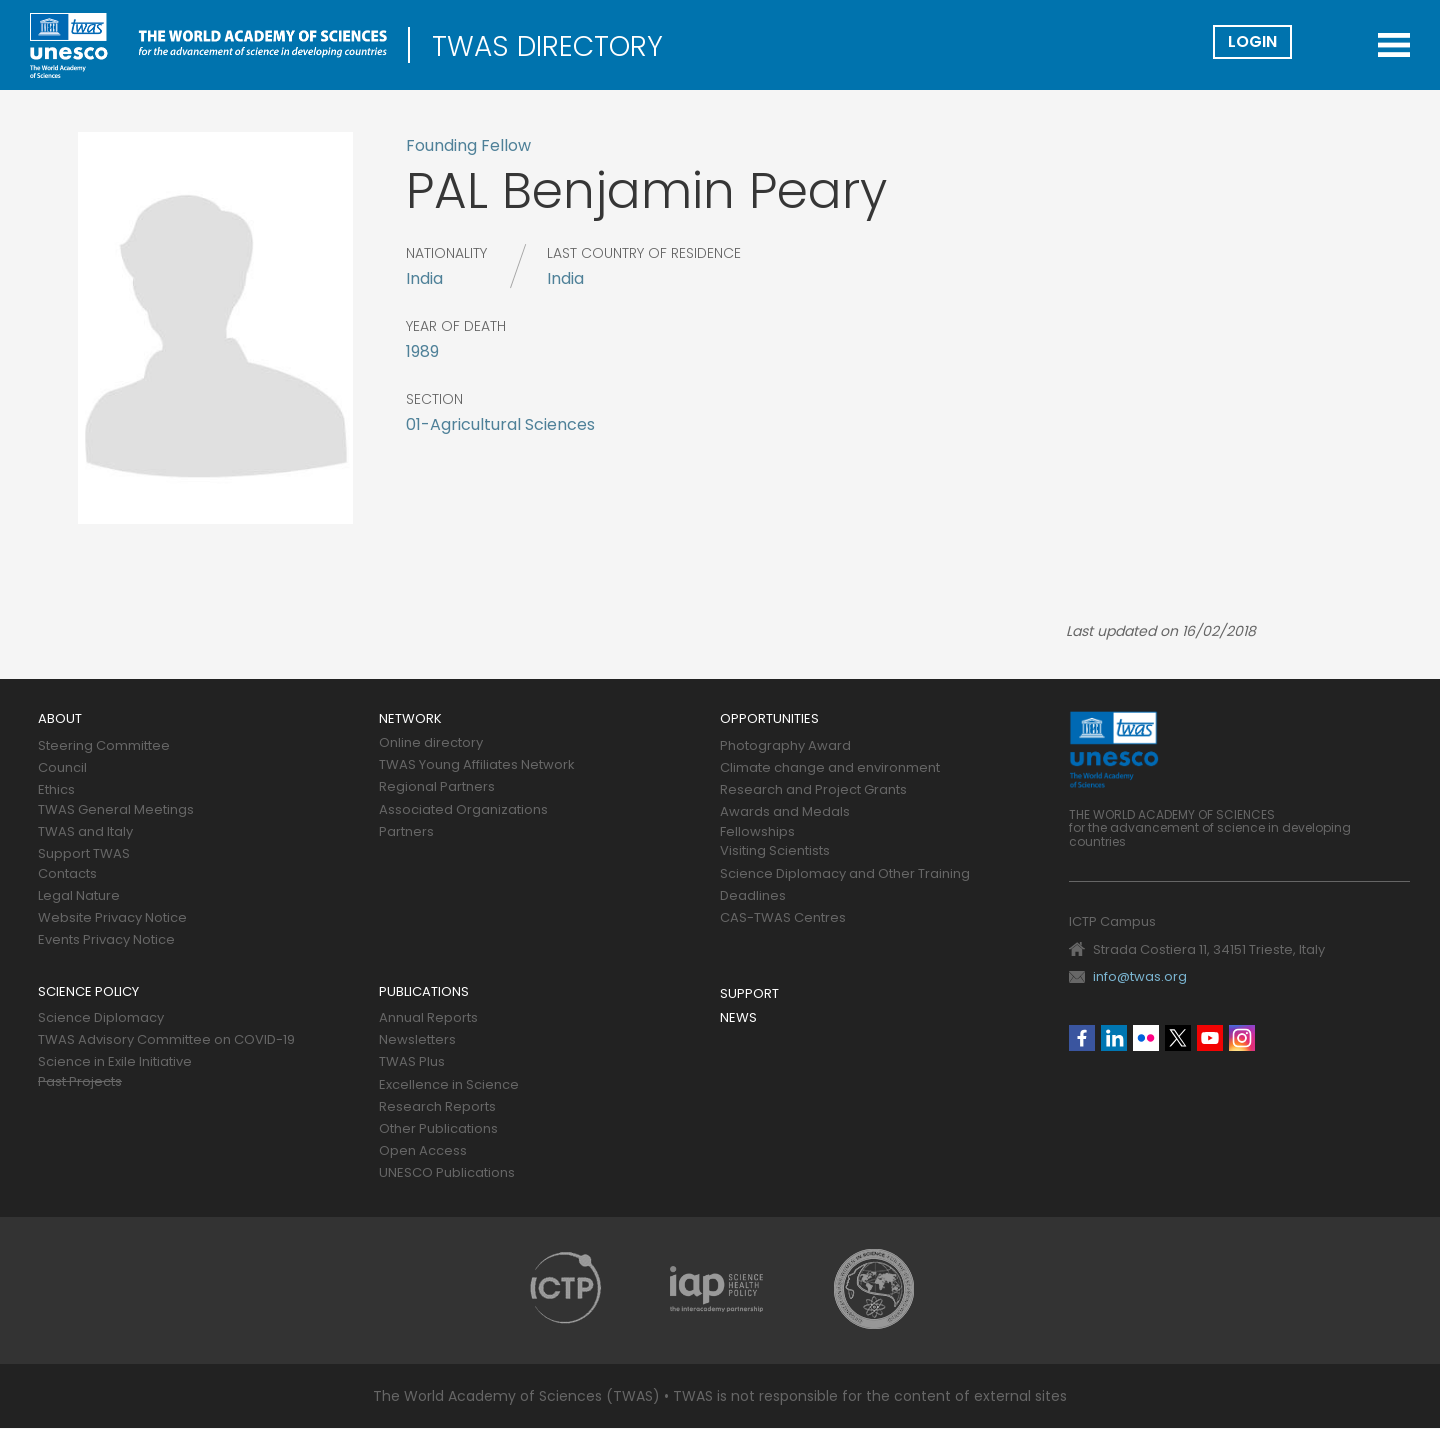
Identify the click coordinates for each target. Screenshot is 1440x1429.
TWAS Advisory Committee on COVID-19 (166, 1040)
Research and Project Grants (813, 790)
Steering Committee (104, 746)
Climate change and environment (830, 768)
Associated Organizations (463, 810)
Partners (406, 832)
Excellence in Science (449, 1085)
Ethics (56, 790)
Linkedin (1114, 1038)
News (738, 1018)
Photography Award (785, 746)
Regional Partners (437, 787)
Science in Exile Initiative (115, 1062)
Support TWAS (84, 854)
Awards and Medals (785, 812)
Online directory (431, 743)
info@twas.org (1140, 976)
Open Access (423, 1151)
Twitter (1178, 1038)
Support (749, 994)
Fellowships (757, 832)
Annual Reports (428, 1018)
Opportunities (769, 719)
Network (410, 719)
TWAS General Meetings (116, 810)
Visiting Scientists (775, 851)
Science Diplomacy (101, 1018)
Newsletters (417, 1040)
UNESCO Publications (447, 1173)
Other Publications (438, 1129)
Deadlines (753, 896)
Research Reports (437, 1107)
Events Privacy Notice (106, 940)
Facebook (1082, 1038)
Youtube (1210, 1038)
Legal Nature (79, 896)
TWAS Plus (412, 1062)
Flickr (1146, 1038)
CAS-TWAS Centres (783, 918)
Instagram (1242, 1038)
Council (62, 768)
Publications (424, 992)
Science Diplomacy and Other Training (845, 874)
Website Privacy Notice (112, 918)
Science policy (88, 992)
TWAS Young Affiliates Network (477, 765)
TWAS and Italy (85, 832)
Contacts (67, 874)
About (60, 719)
